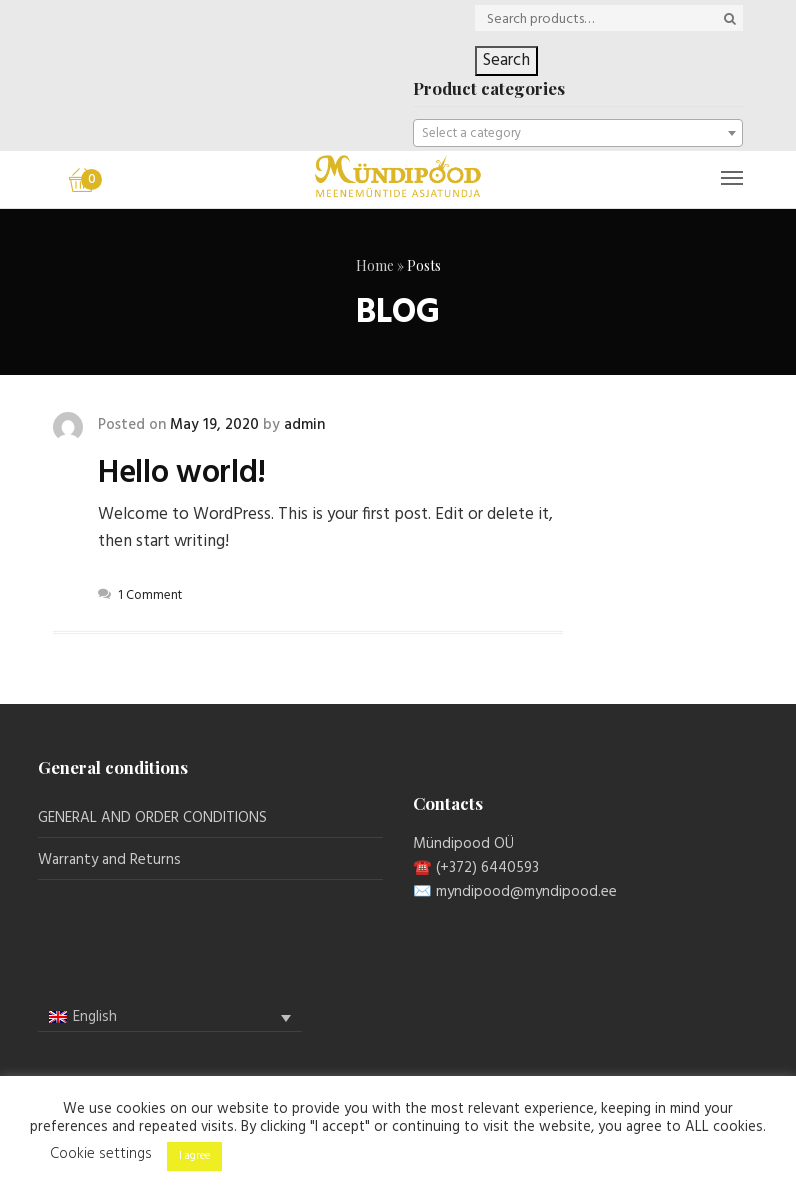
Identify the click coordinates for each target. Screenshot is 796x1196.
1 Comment (150, 595)
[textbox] (578, 134)
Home (375, 265)
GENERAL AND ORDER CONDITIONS (152, 818)
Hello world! (182, 473)
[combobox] (578, 133)
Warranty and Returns (109, 860)
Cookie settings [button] (101, 1154)
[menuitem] (170, 1017)
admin (304, 425)
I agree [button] (194, 1156)
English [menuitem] (95, 1017)
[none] (170, 1018)
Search (506, 60)
